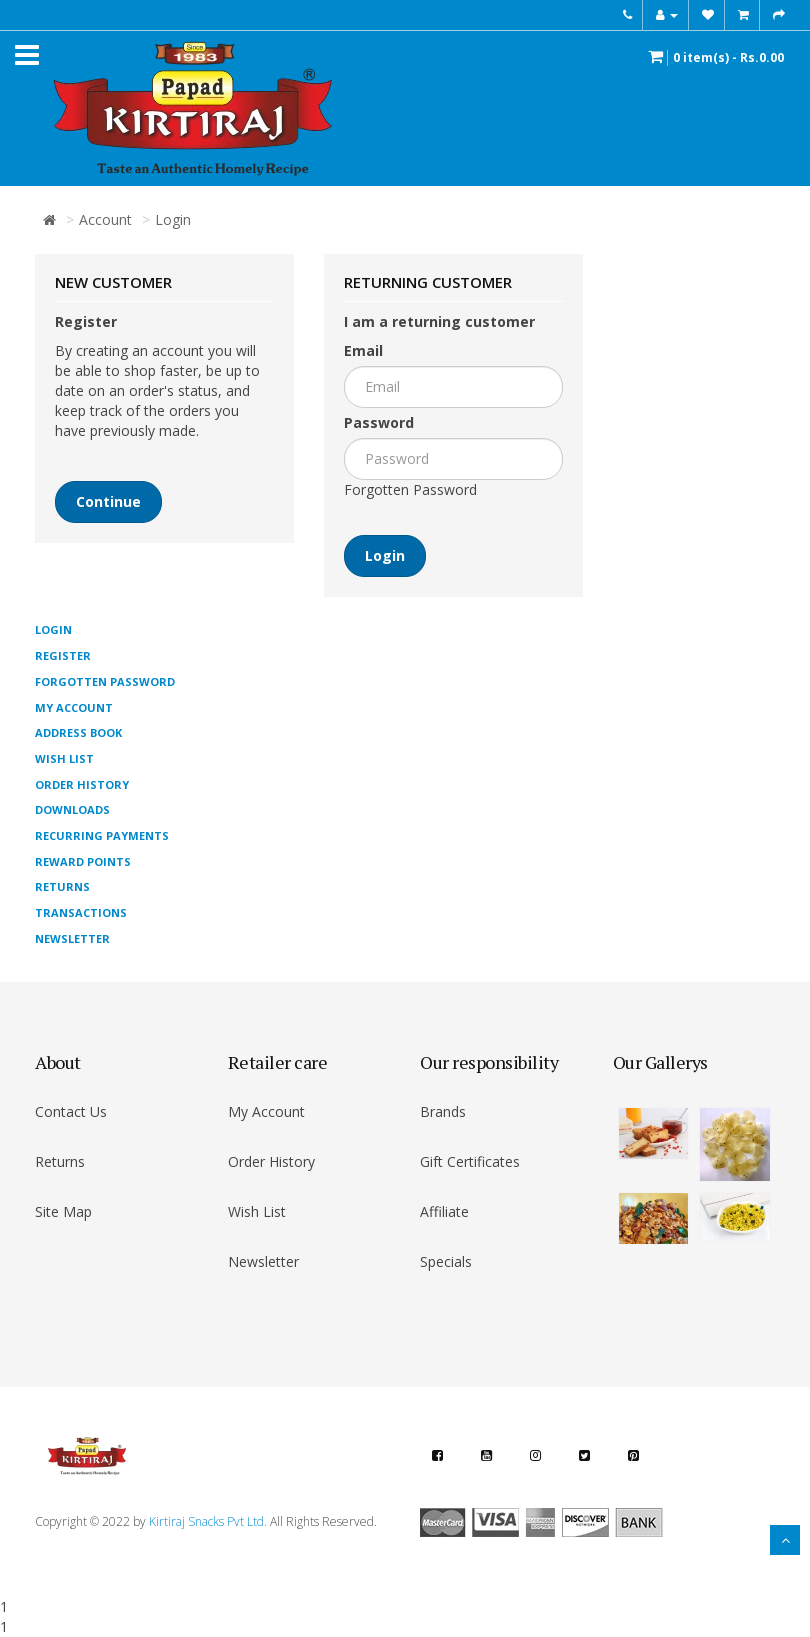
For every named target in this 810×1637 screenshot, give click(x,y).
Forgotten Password (410, 489)
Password (379, 422)
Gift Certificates (470, 1161)
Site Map (63, 1211)
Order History (82, 784)
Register (63, 655)
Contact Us (71, 1111)
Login (173, 219)
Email (363, 350)
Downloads (72, 809)
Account (105, 219)
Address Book (78, 732)
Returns (62, 886)
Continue (108, 501)
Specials (446, 1261)
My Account (74, 707)
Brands (443, 1111)
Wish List (64, 758)
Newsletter (72, 938)
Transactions (81, 912)
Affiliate (444, 1211)
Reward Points (83, 861)
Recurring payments (102, 835)
